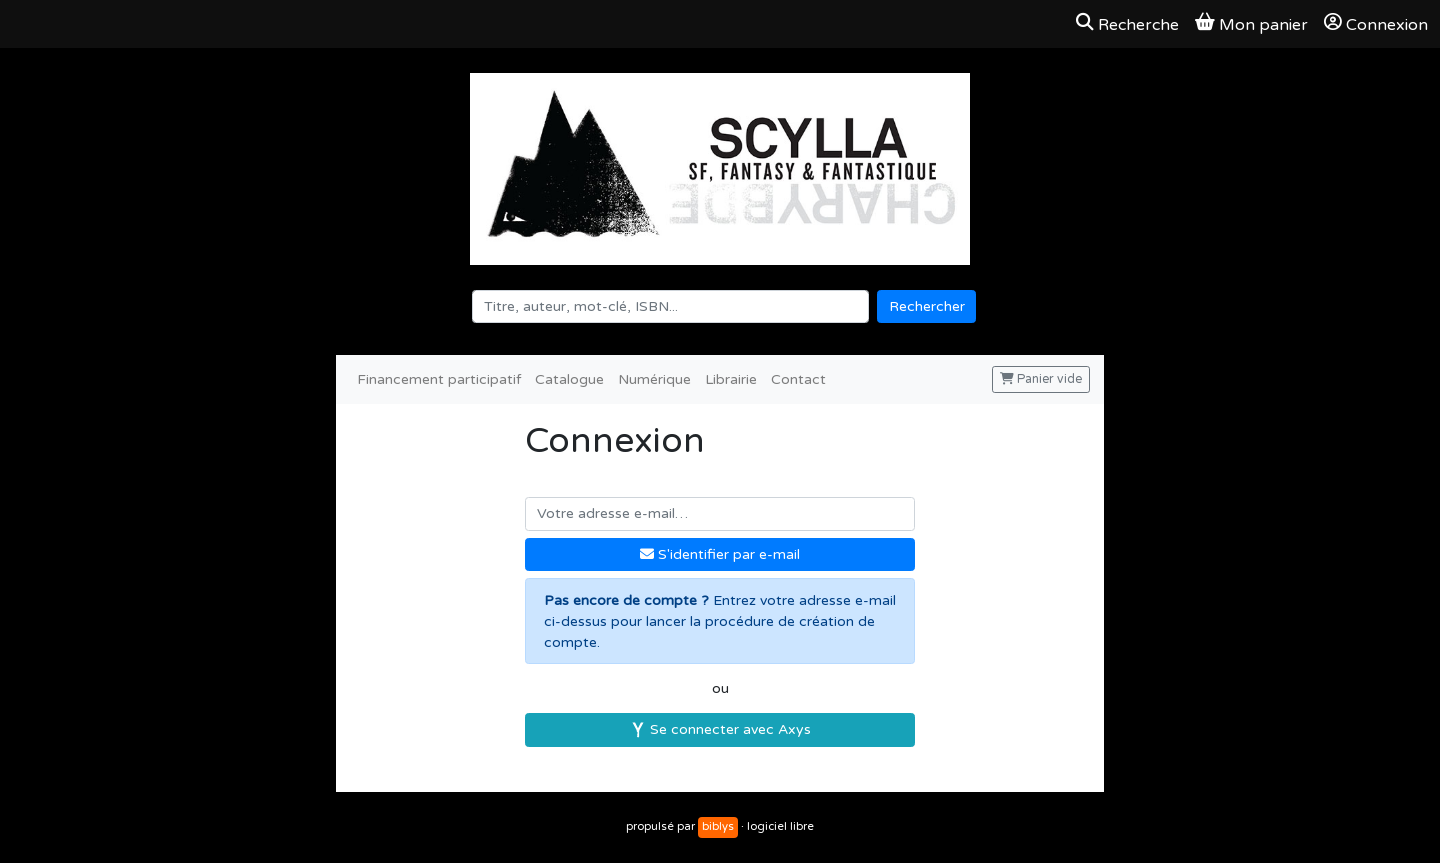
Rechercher (927, 306)
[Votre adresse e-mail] (720, 514)
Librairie (731, 379)
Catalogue (569, 379)
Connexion (1376, 24)
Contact (798, 379)
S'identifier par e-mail (720, 554)
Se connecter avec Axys (720, 729)
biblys (718, 826)
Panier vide (1041, 379)
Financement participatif (439, 379)
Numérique (654, 379)
